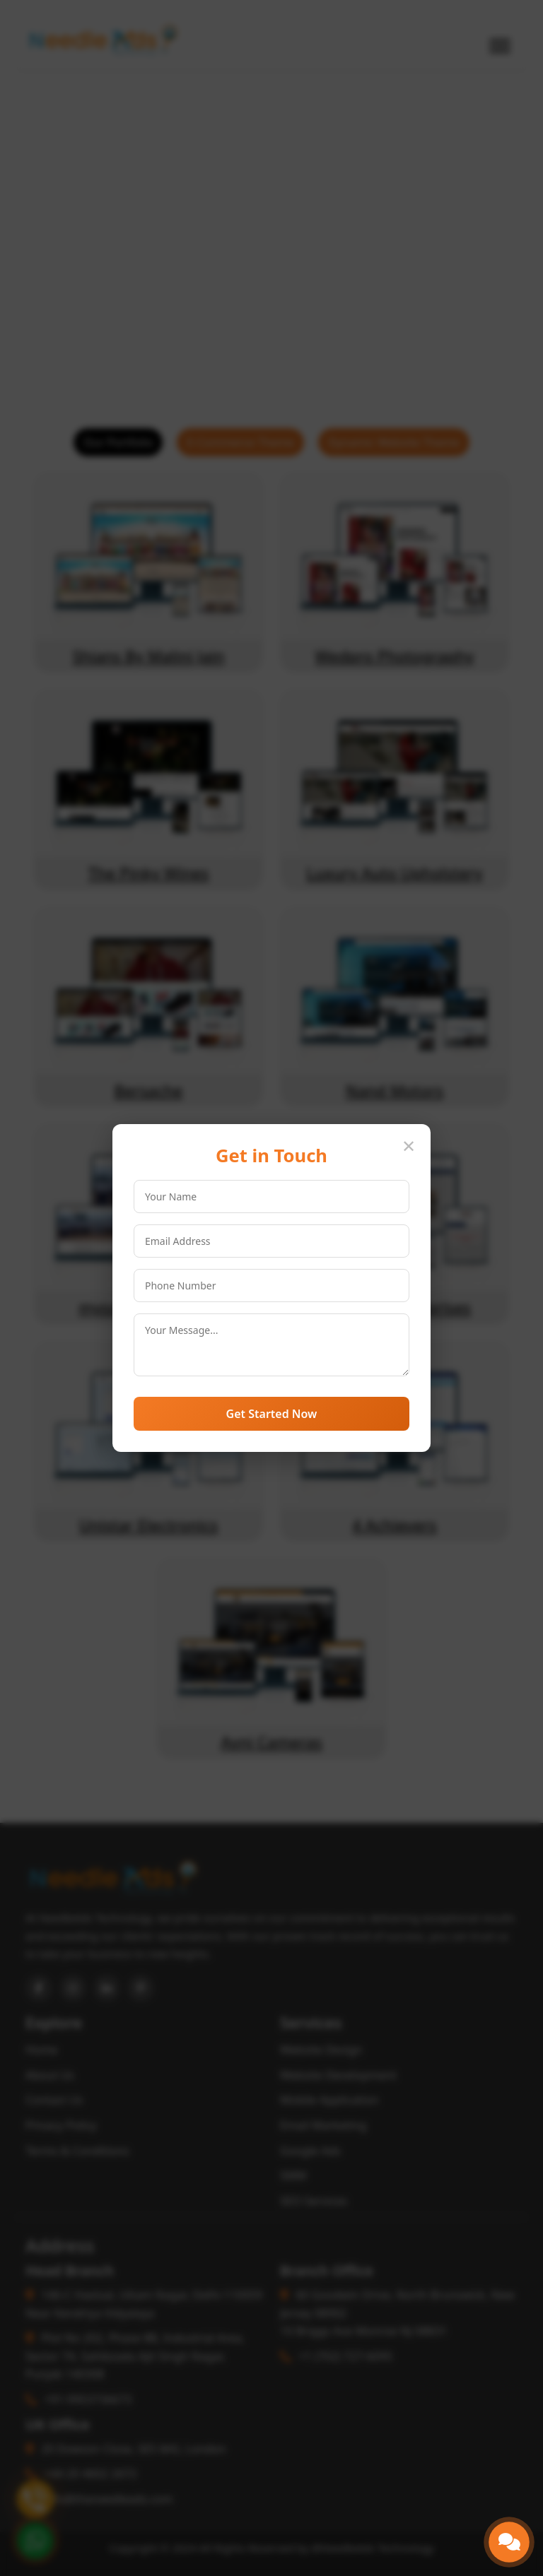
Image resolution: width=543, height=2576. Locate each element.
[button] (509, 2542)
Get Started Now (271, 1414)
